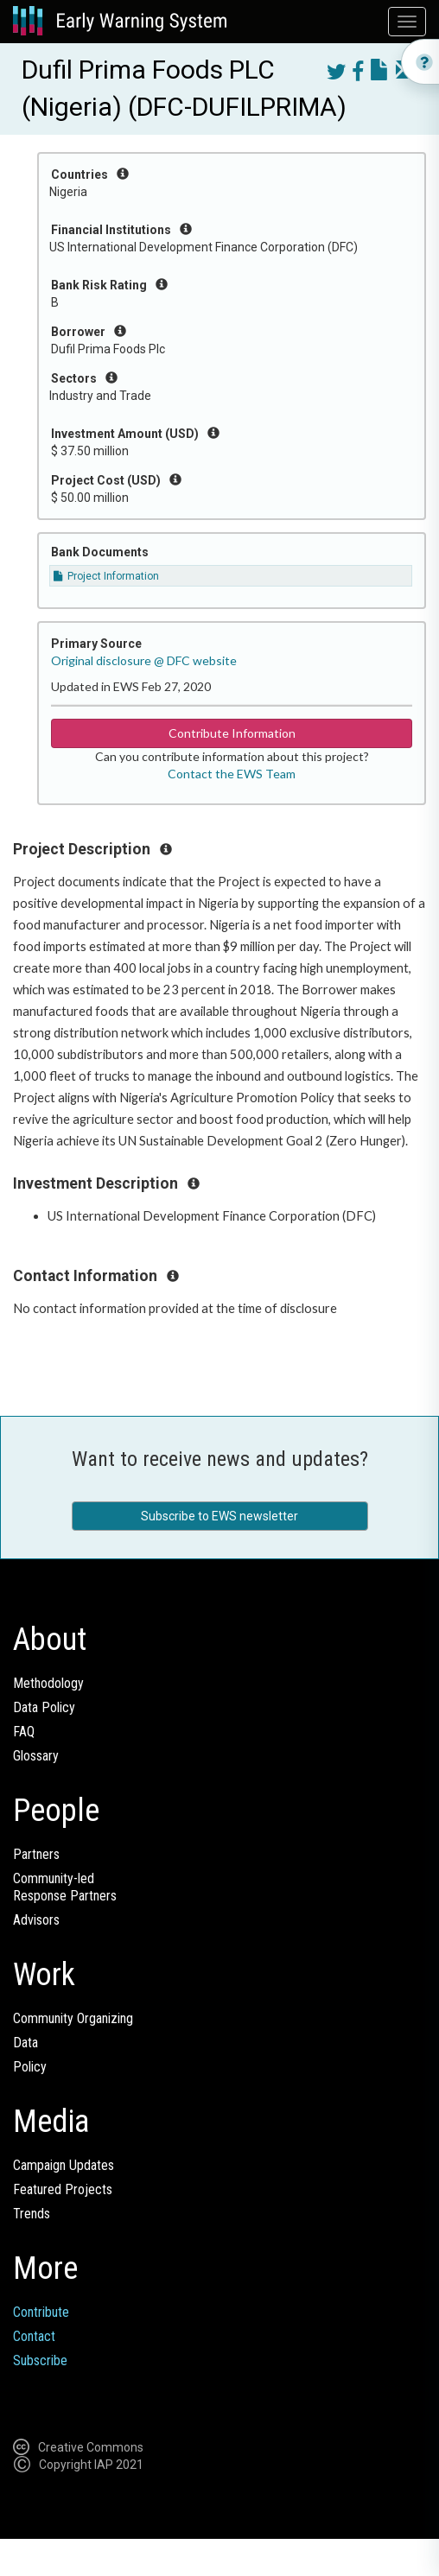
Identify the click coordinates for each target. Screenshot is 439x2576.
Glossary (36, 1756)
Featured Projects (62, 2189)
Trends (31, 2213)
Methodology (48, 1683)
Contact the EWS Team (232, 773)
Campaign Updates (63, 2165)
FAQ (24, 1731)
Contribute (41, 2312)
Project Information (106, 576)
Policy (30, 2067)
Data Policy (44, 1707)
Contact (34, 2336)
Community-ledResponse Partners (65, 1887)
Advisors (36, 1920)
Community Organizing (73, 2018)
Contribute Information (232, 733)
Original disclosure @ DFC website (144, 660)
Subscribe (40, 2360)
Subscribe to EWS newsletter (219, 1516)
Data (25, 2042)
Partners (36, 1854)
